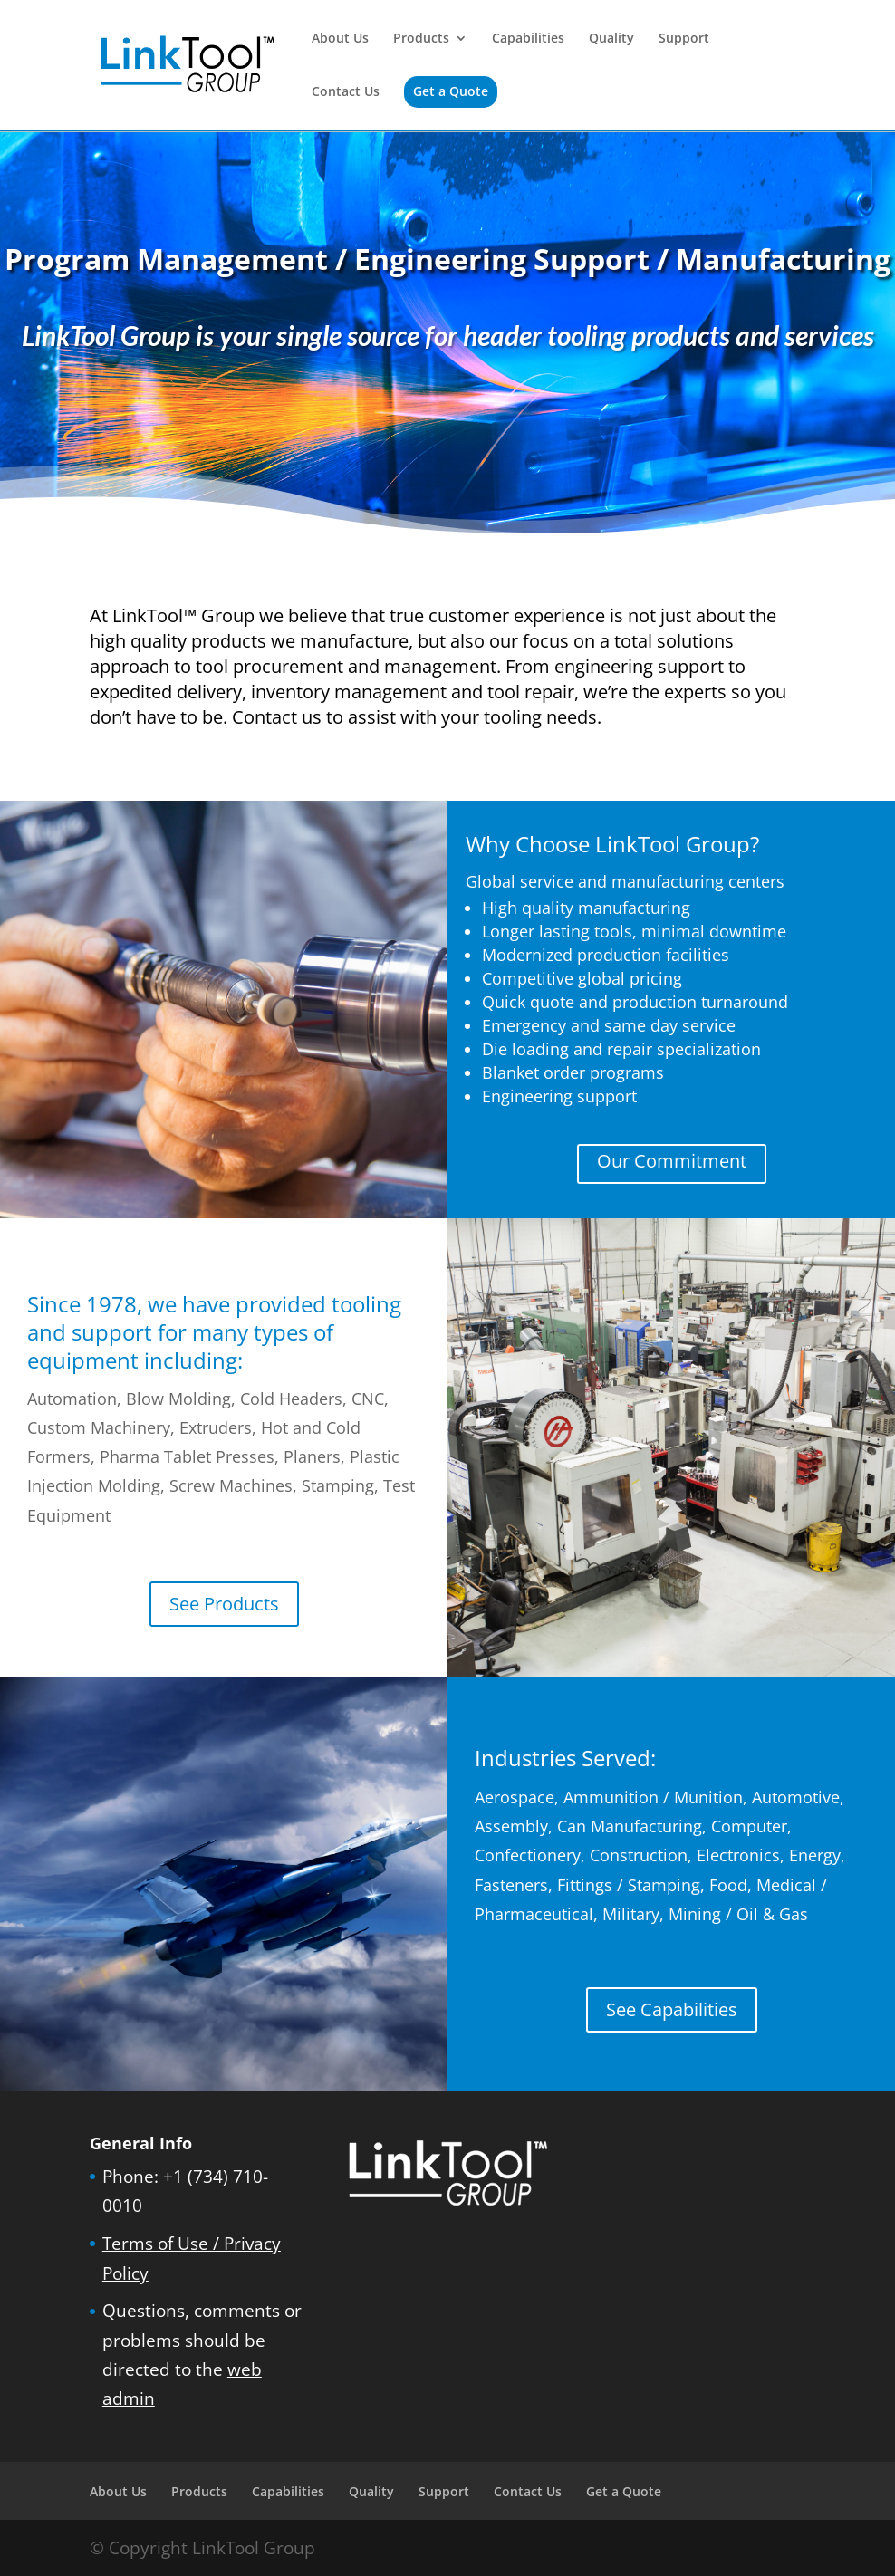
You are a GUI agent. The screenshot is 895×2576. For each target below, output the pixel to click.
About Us (340, 39)
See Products (224, 1603)
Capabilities (528, 39)
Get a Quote (450, 91)
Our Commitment (671, 1161)
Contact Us (346, 92)
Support (684, 39)
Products (421, 39)
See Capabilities (671, 2009)
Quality (611, 39)
